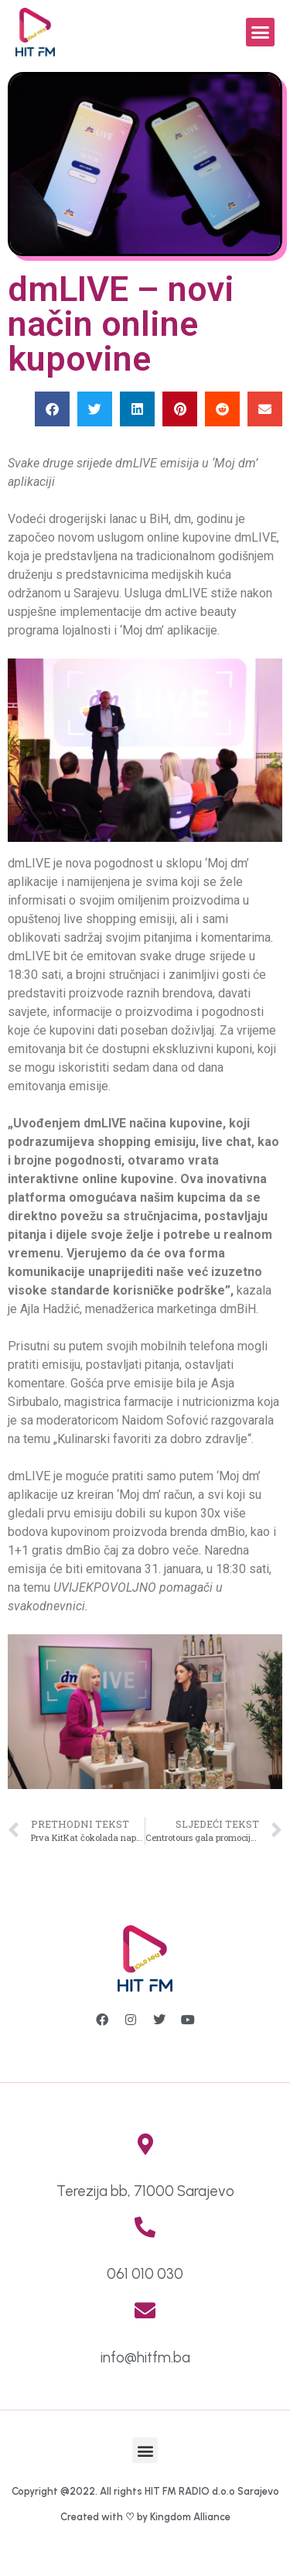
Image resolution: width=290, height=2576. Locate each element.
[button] (260, 32)
